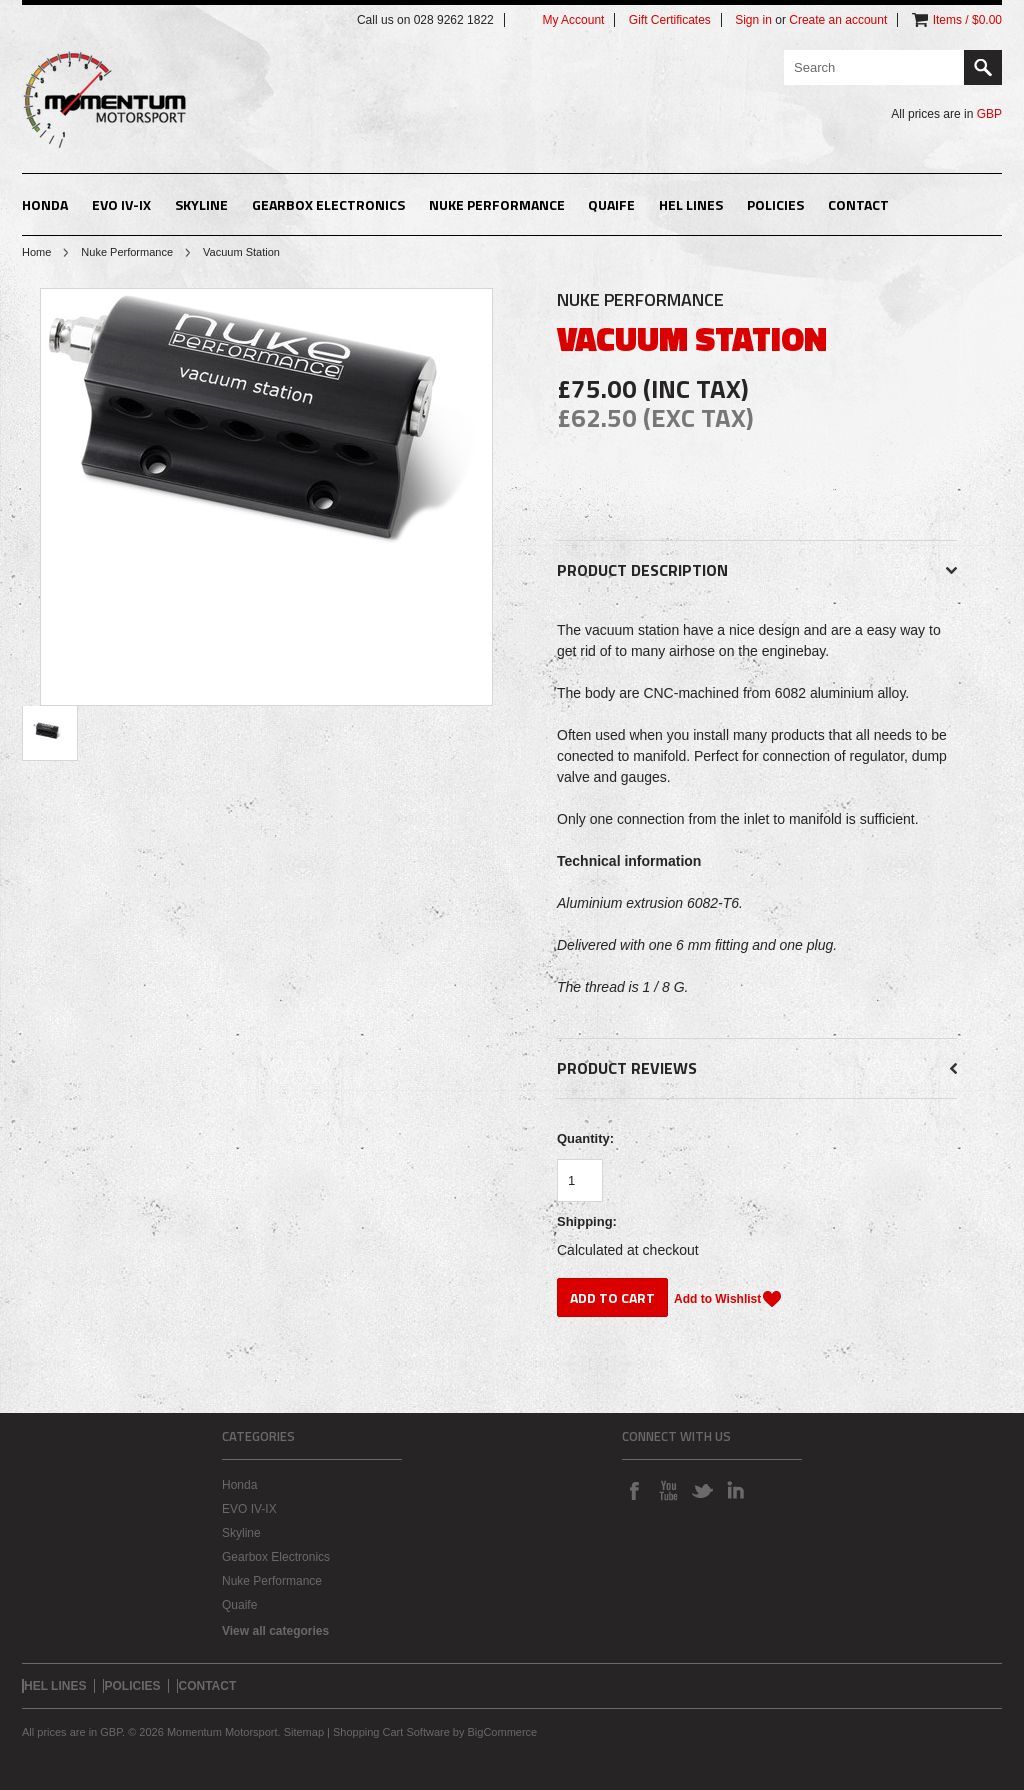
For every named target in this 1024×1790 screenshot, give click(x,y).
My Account (573, 20)
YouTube (668, 1490)
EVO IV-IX (121, 204)
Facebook (634, 1490)
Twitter (702, 1490)
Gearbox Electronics (328, 204)
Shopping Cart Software (391, 1732)
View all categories (275, 1631)
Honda (45, 204)
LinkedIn (736, 1490)
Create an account (838, 20)
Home (36, 252)
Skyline (201, 204)
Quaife (611, 204)
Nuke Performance (497, 204)
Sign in (753, 20)
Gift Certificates (670, 20)
